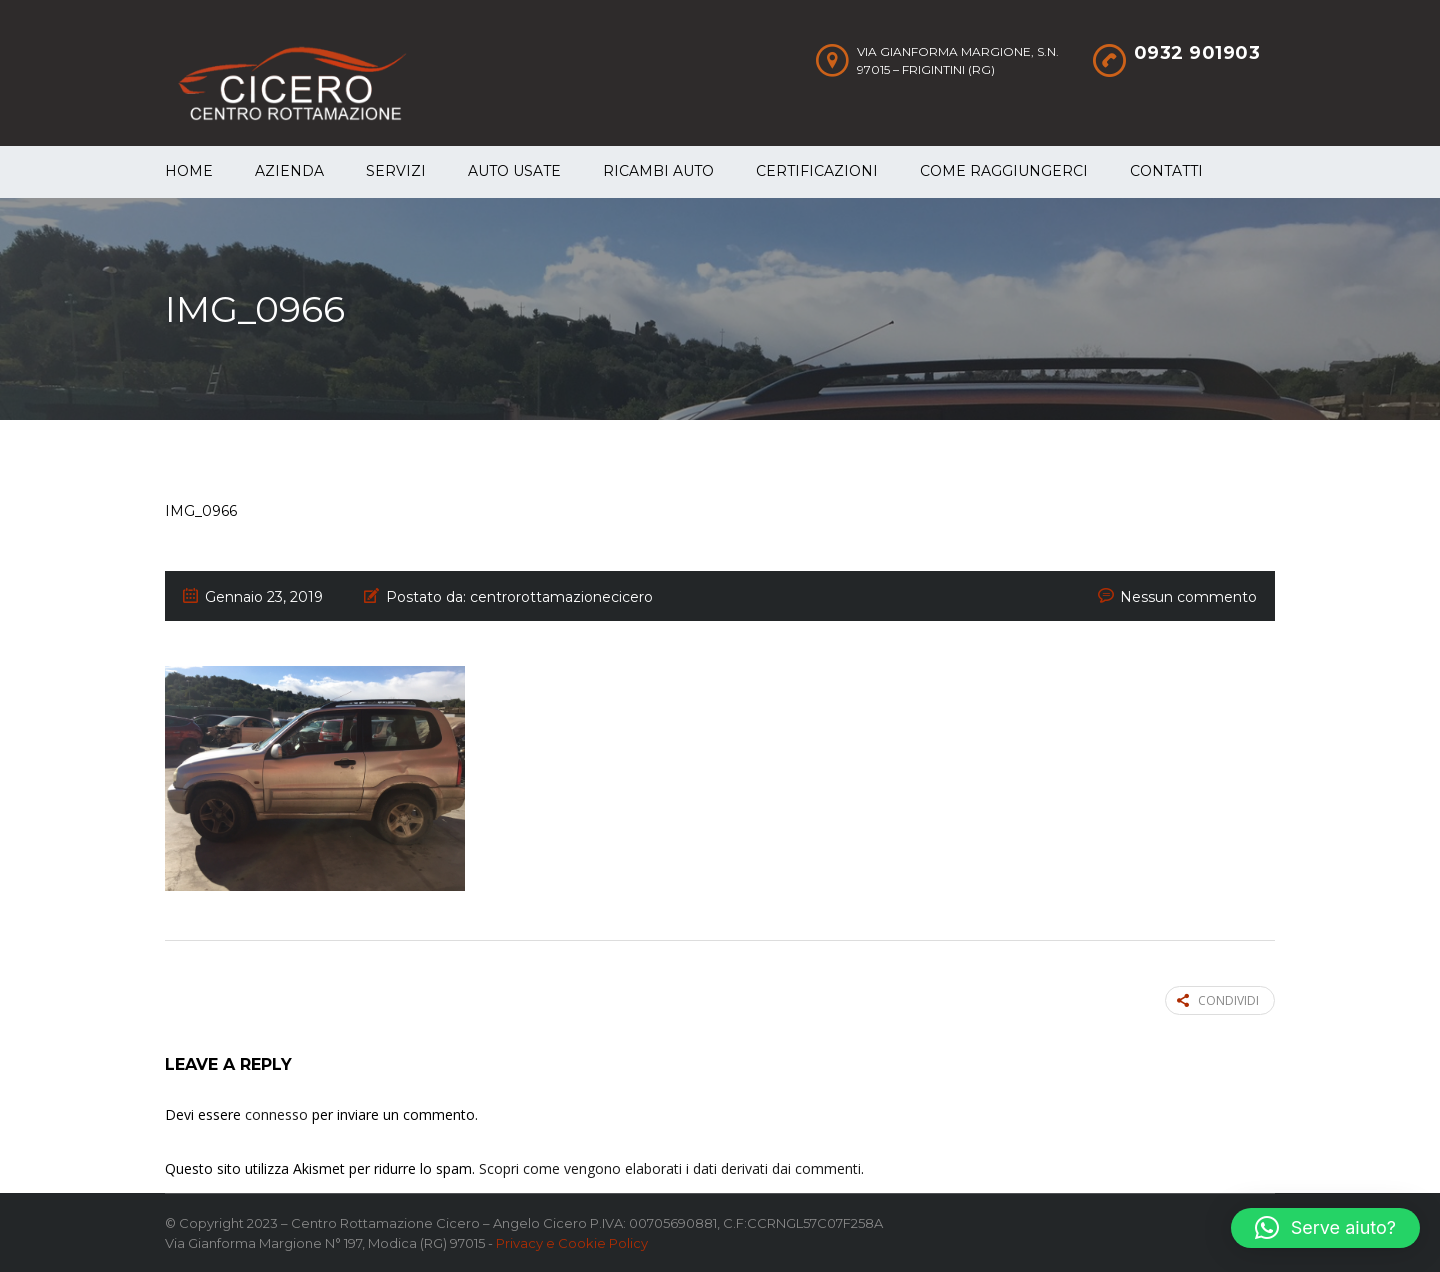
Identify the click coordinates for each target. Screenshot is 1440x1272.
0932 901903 (1197, 53)
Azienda (289, 171)
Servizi (396, 171)
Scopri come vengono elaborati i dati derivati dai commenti (670, 1168)
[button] (1325, 1228)
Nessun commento (1188, 597)
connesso (276, 1114)
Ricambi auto (658, 171)
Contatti (1166, 171)
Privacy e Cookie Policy (572, 1243)
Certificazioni (817, 171)
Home (189, 171)
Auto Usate (514, 171)
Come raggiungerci (1004, 171)
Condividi (1218, 1000)
